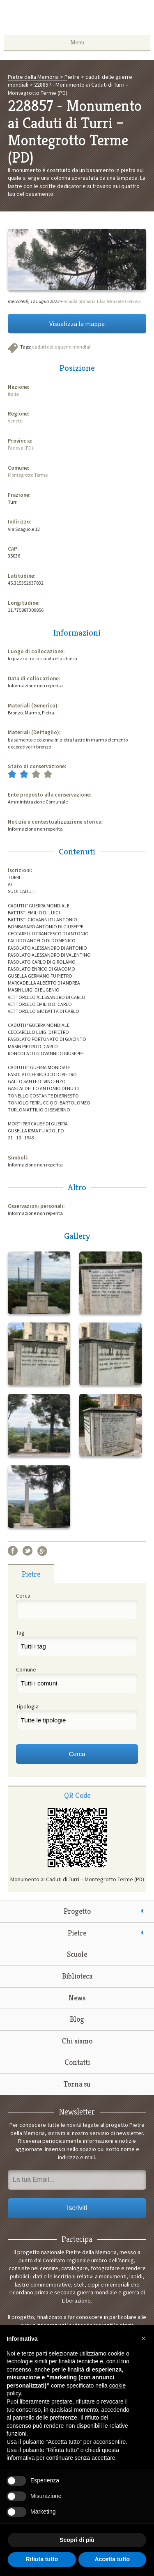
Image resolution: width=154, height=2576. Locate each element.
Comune (26, 1669)
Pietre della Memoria (77, 19)
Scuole (77, 1954)
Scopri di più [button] (77, 2540)
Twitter (27, 1551)
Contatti (77, 2062)
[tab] (31, 1573)
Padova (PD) (20, 448)
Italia (13, 394)
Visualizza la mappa (77, 323)
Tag (20, 1632)
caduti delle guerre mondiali (62, 347)
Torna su (77, 2084)
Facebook (13, 1551)
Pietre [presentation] (31, 1574)
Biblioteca (77, 1976)
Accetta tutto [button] (112, 2559)
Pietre (77, 1933)
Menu (77, 42)
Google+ (42, 1551)
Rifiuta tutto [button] (41, 2559)
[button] (143, 2338)
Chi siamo (77, 2041)
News (77, 1997)
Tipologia (27, 1706)
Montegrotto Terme (28, 475)
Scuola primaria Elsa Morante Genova (102, 301)
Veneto (15, 421)
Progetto (77, 1911)
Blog (77, 2019)
